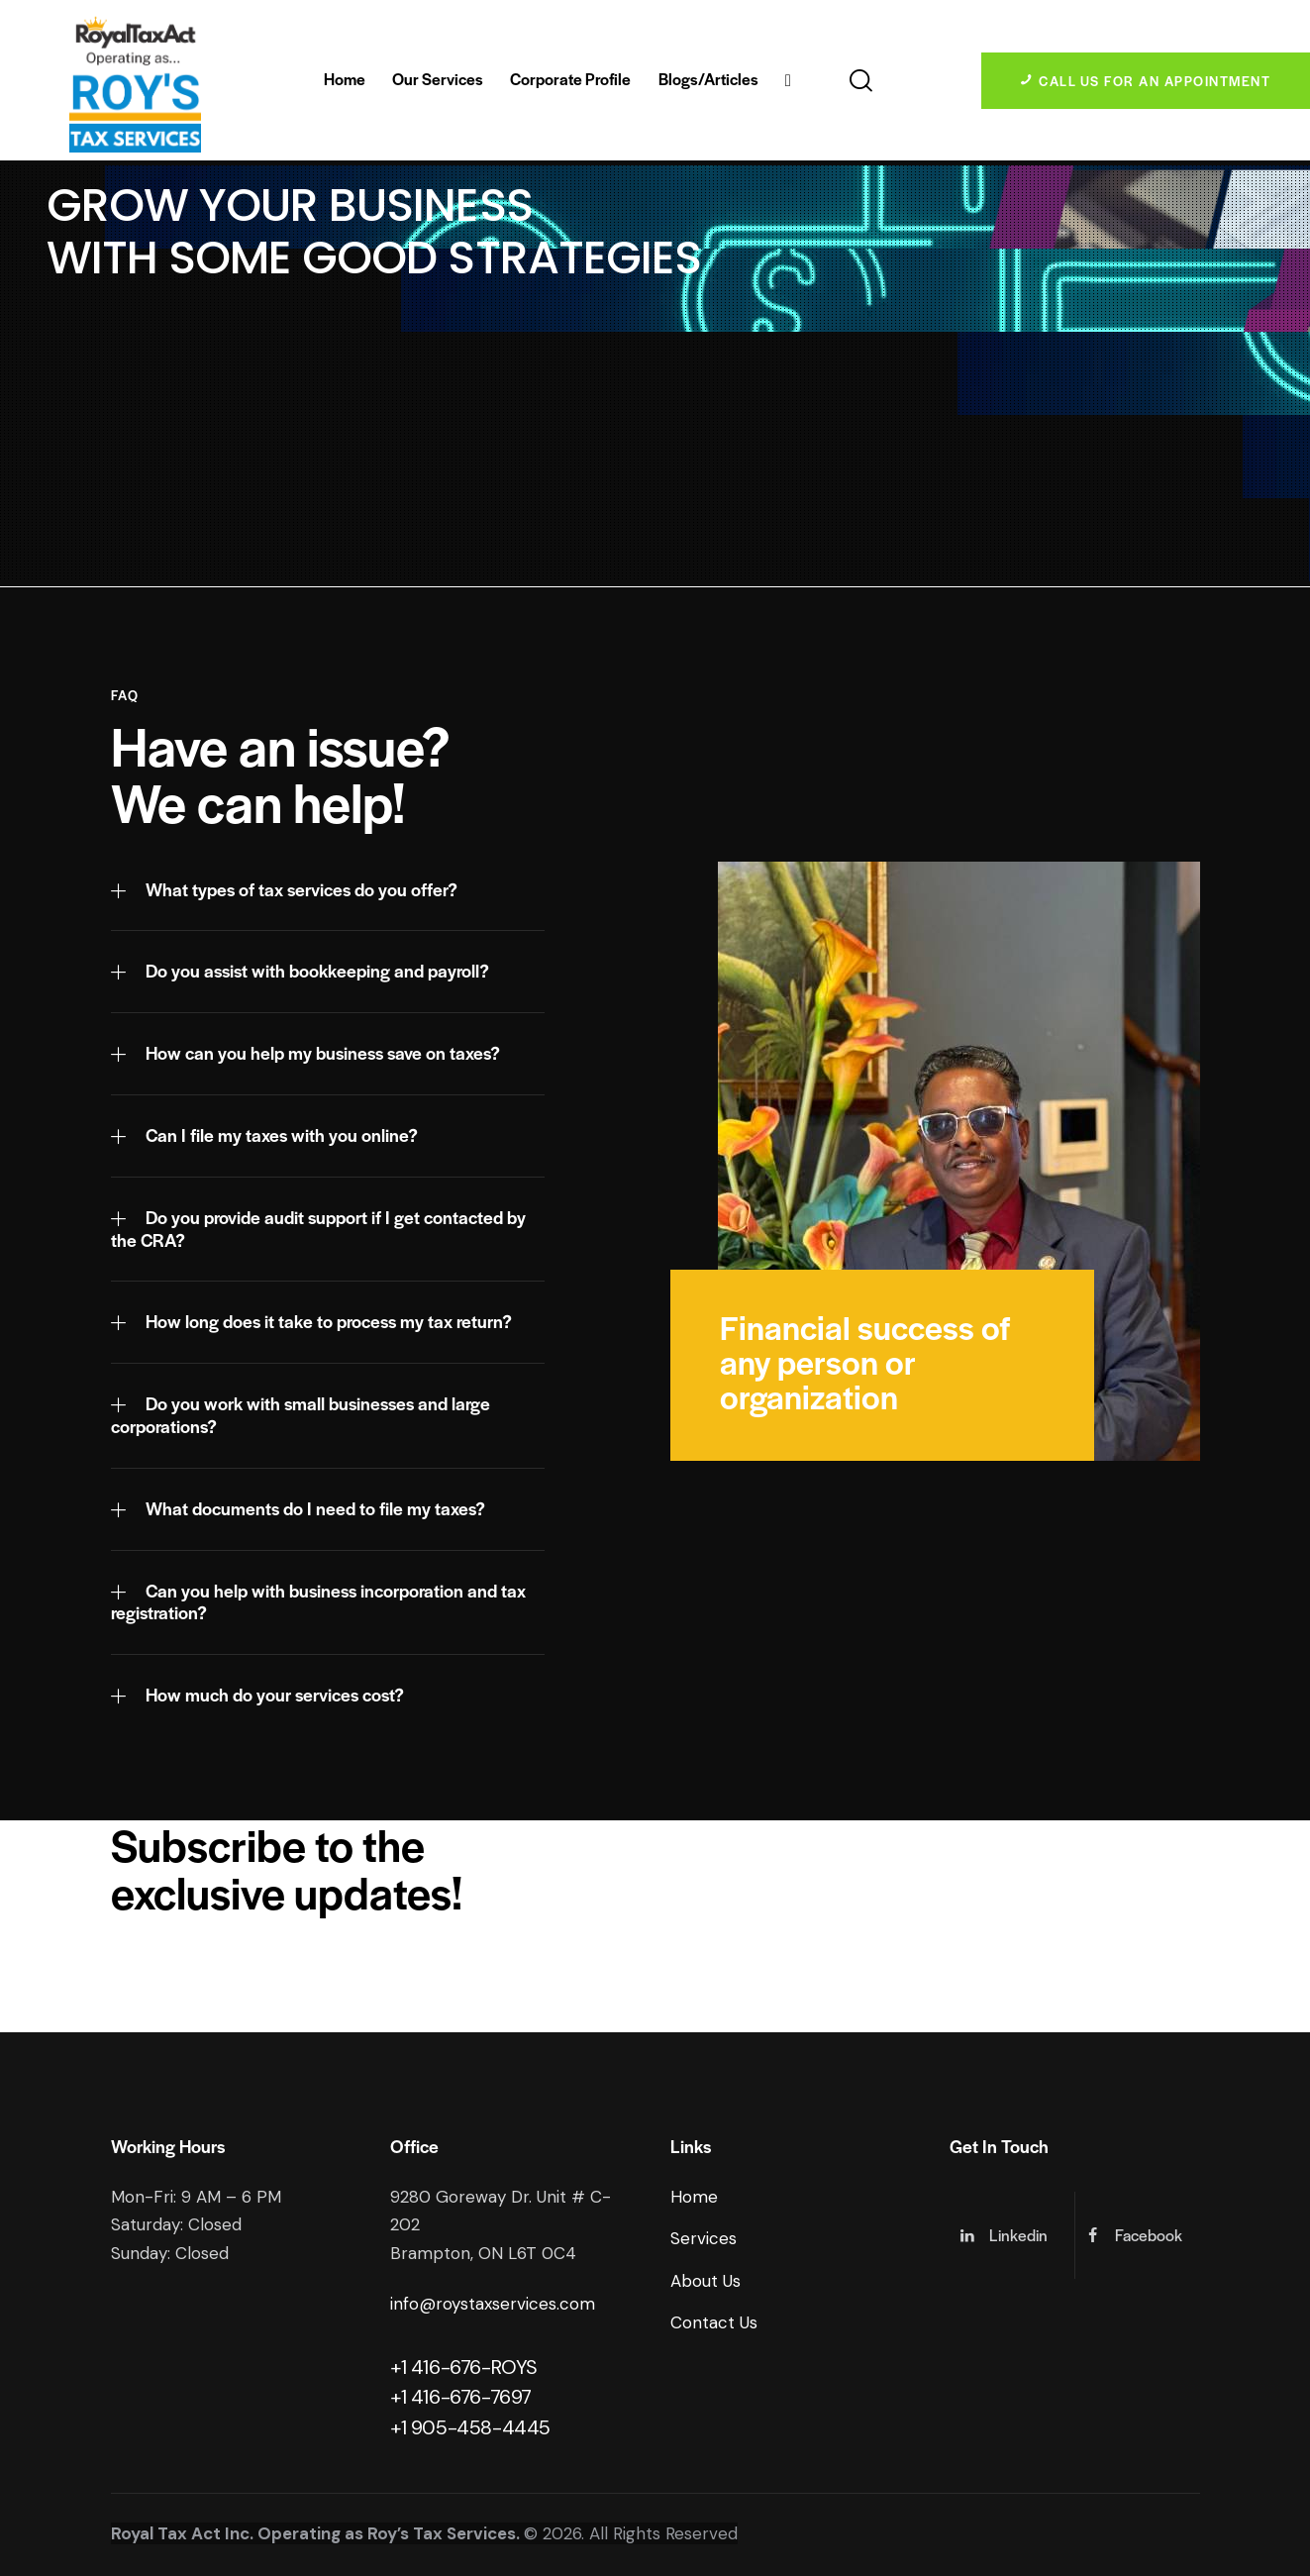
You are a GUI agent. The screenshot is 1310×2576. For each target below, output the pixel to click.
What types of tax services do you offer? (301, 889)
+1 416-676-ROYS (464, 2367)
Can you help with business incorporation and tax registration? (318, 1602)
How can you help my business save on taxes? (323, 1053)
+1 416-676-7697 (461, 2397)
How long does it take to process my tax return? (329, 1321)
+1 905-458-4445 (470, 2427)
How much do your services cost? (275, 1695)
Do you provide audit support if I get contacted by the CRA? (318, 1229)
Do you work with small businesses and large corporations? (300, 1415)
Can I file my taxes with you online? (282, 1135)
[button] (328, 891)
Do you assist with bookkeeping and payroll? (317, 971)
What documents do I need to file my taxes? (315, 1508)
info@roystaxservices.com (492, 2304)
